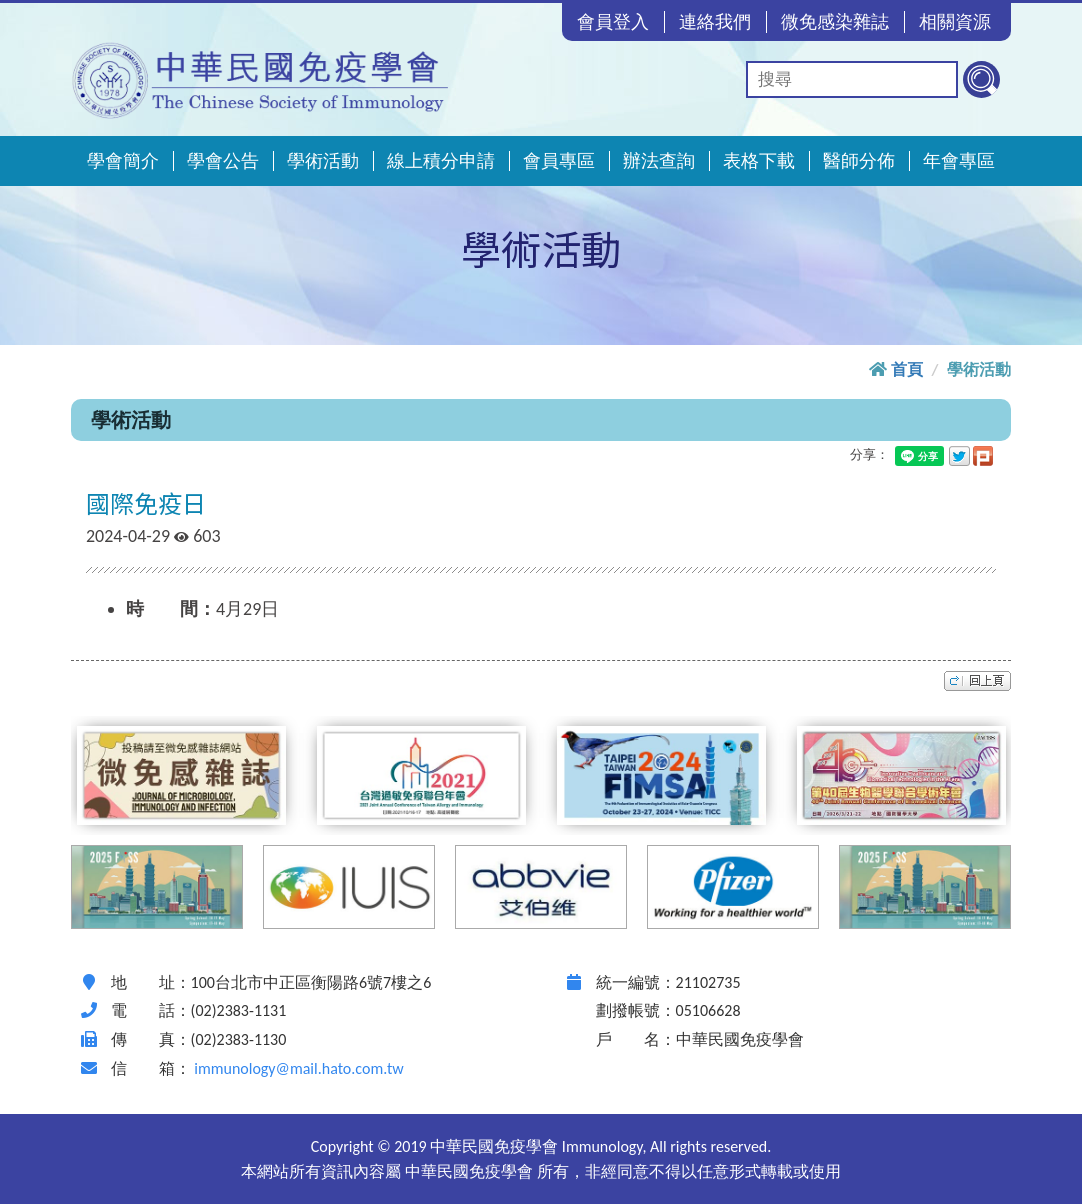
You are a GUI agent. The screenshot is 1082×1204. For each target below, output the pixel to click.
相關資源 (955, 22)
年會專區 (959, 161)
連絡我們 (715, 22)
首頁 (907, 369)
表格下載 (759, 161)
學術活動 (323, 161)
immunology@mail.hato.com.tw (298, 1068)
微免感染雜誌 (835, 22)
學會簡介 (123, 161)
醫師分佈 (859, 161)
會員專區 (559, 161)
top (977, 681)
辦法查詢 (659, 161)
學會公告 (223, 161)
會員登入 (613, 22)
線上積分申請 (441, 161)
